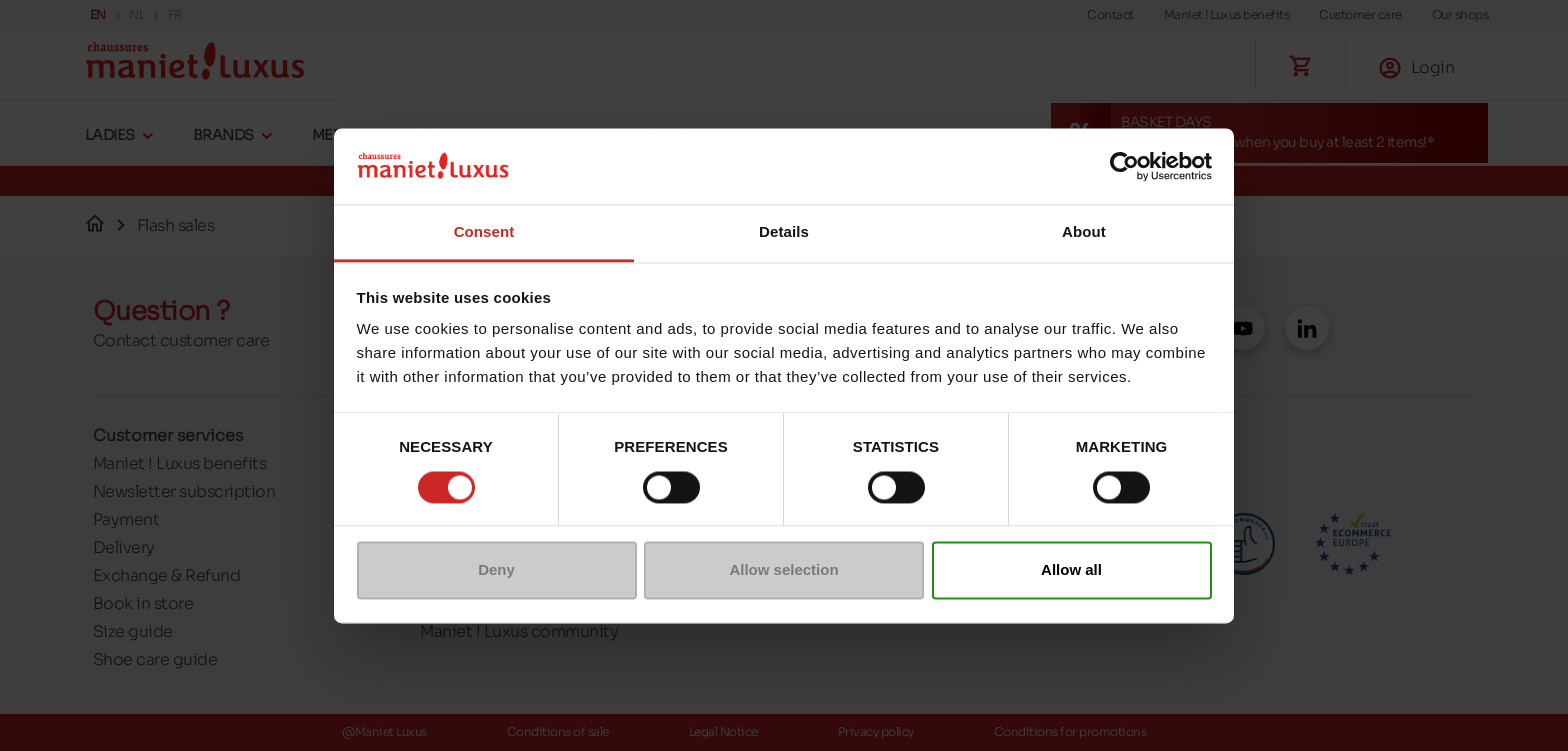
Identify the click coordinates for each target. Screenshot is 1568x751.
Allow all (1071, 570)
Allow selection (783, 570)
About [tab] (1084, 232)
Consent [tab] (484, 232)
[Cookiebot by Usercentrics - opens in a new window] (1124, 166)
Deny (496, 570)
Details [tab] (784, 232)
